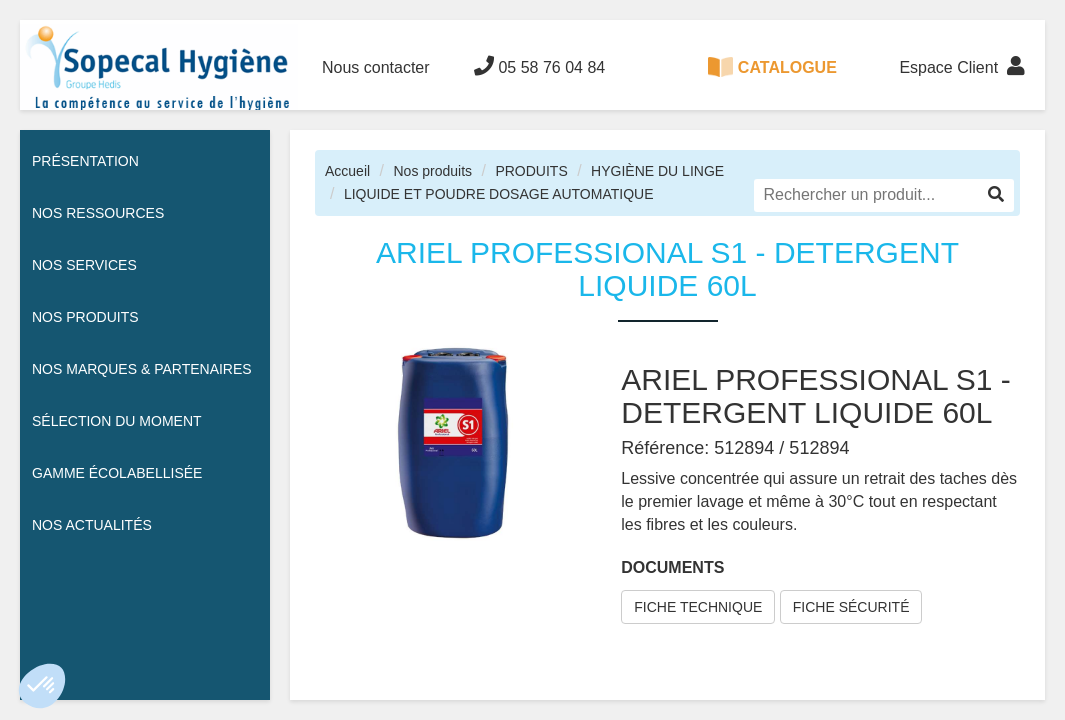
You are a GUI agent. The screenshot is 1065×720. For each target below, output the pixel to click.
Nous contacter (376, 67)
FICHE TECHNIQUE (698, 607)
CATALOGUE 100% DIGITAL (772, 83)
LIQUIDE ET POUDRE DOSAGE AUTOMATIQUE (499, 194)
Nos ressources (98, 213)
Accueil (347, 171)
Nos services (84, 265)
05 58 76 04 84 (539, 66)
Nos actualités (92, 525)
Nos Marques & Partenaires (142, 369)
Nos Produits (85, 317)
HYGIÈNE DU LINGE (657, 171)
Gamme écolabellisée (117, 473)
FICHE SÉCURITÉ (851, 607)
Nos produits (432, 171)
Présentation (85, 161)
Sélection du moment (117, 421)
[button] (42, 686)
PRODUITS (531, 171)
